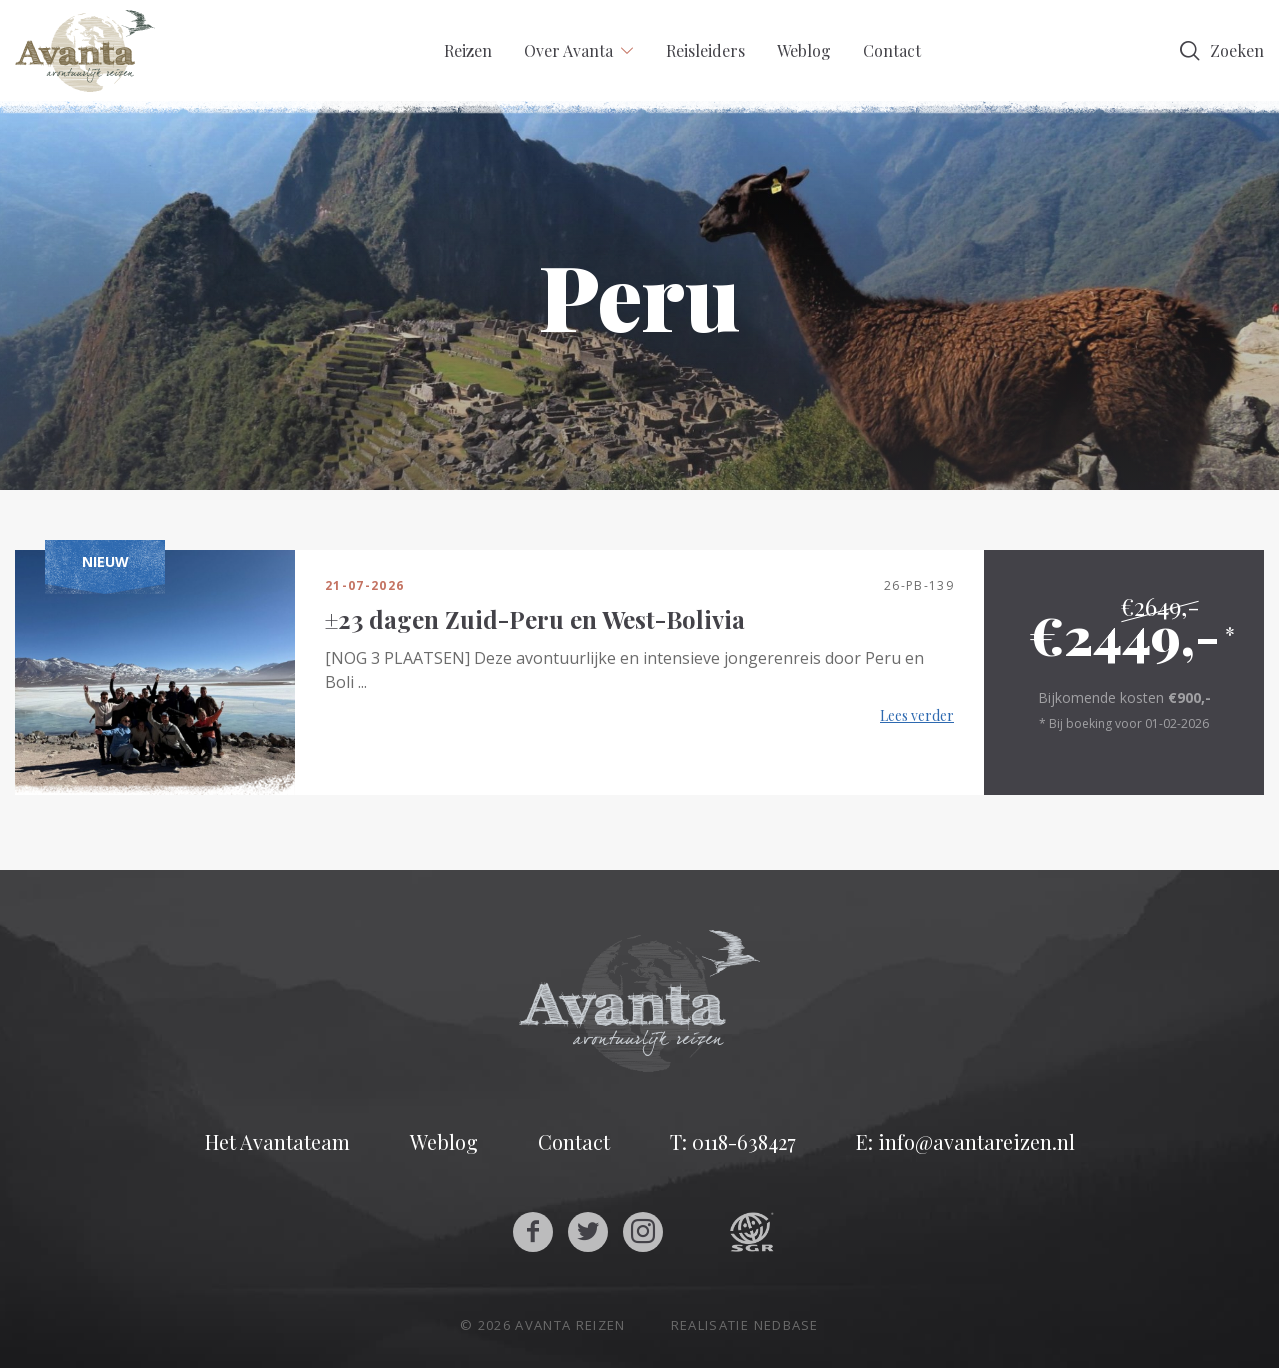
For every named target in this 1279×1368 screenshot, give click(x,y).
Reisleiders (705, 50)
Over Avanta (568, 50)
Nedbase (786, 1325)
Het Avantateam (277, 1142)
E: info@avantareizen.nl (965, 1142)
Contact (892, 50)
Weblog (804, 50)
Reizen (468, 50)
